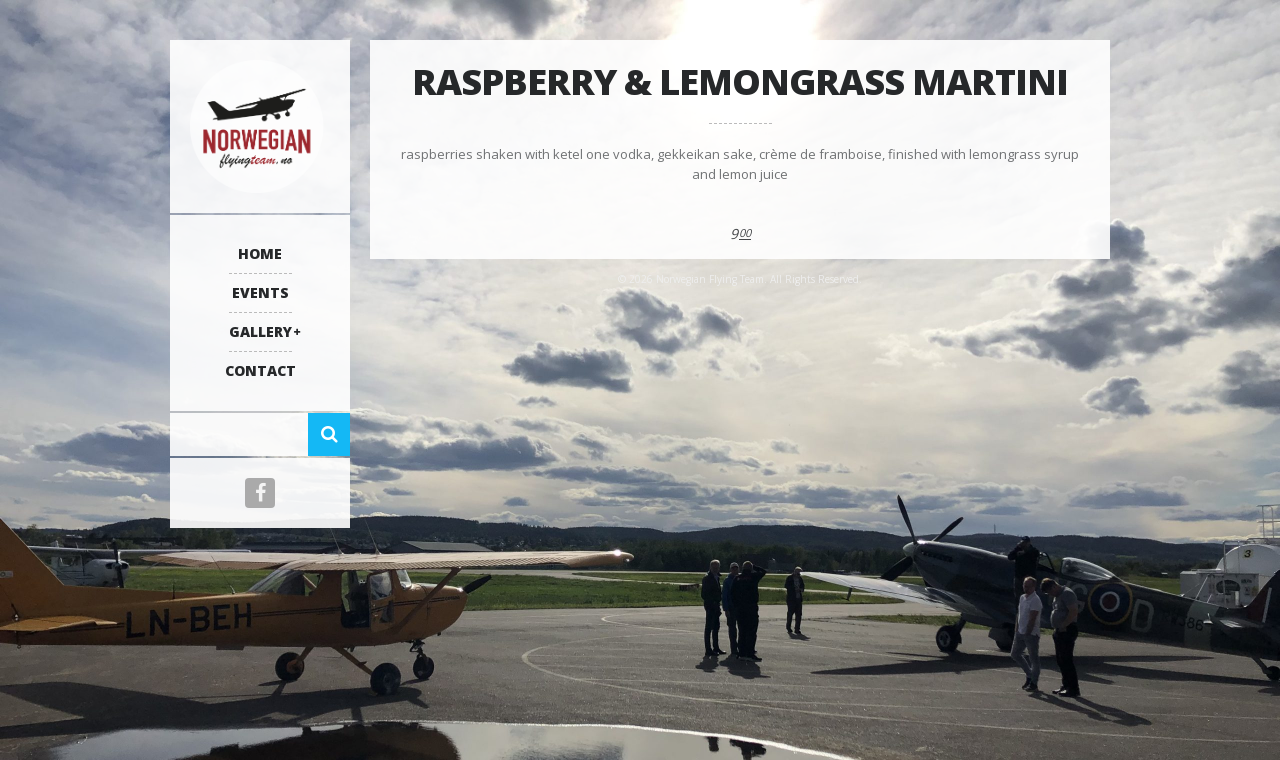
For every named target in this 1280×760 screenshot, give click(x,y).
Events (260, 292)
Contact (260, 370)
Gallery (260, 331)
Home (260, 253)
